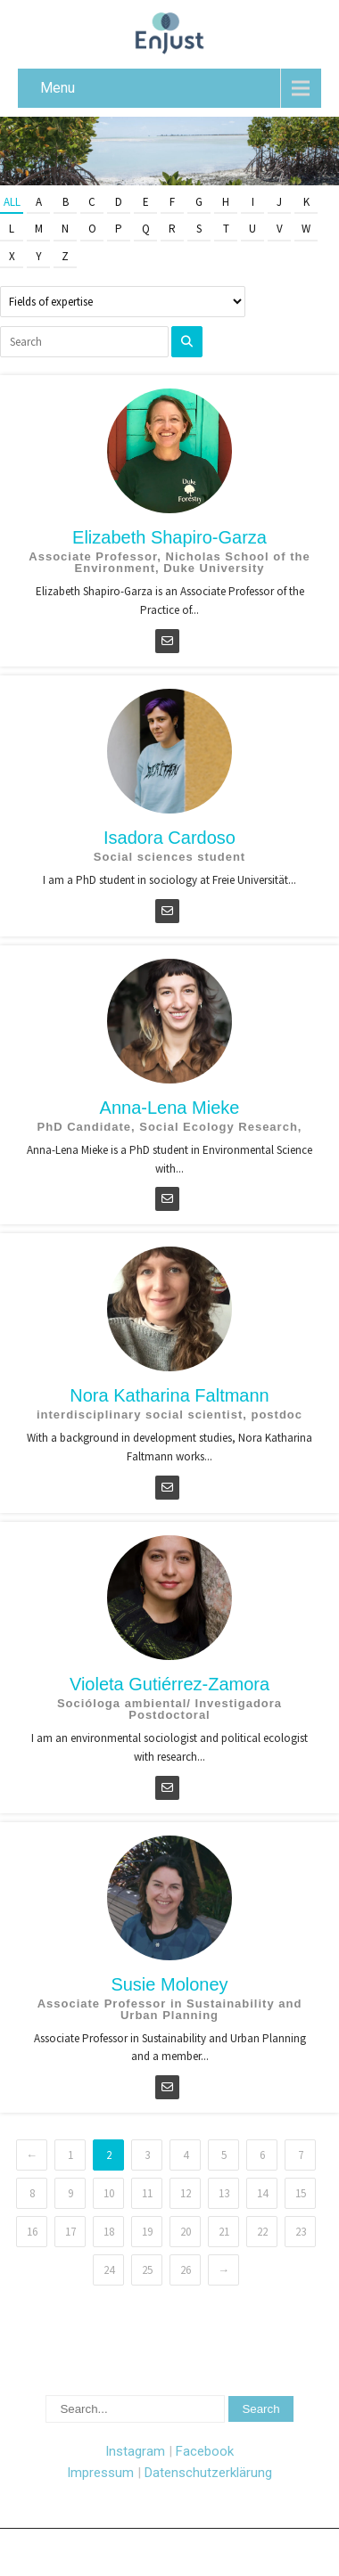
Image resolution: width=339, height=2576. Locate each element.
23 (300, 2231)
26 (185, 2270)
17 (70, 2231)
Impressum (100, 2473)
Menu (57, 87)
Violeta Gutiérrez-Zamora (169, 1684)
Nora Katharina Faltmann (169, 1395)
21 (224, 2231)
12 (185, 2193)
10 (108, 2193)
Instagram (135, 2451)
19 (147, 2231)
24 (108, 2270)
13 (224, 2193)
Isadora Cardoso (169, 837)
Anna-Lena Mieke (170, 1107)
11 (147, 2193)
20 (185, 2231)
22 (262, 2231)
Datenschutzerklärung (208, 2473)
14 (262, 2193)
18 (108, 2231)
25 (147, 2270)
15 (300, 2193)
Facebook (205, 2451)
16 (32, 2231)
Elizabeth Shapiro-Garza (169, 537)
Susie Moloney (169, 1984)
